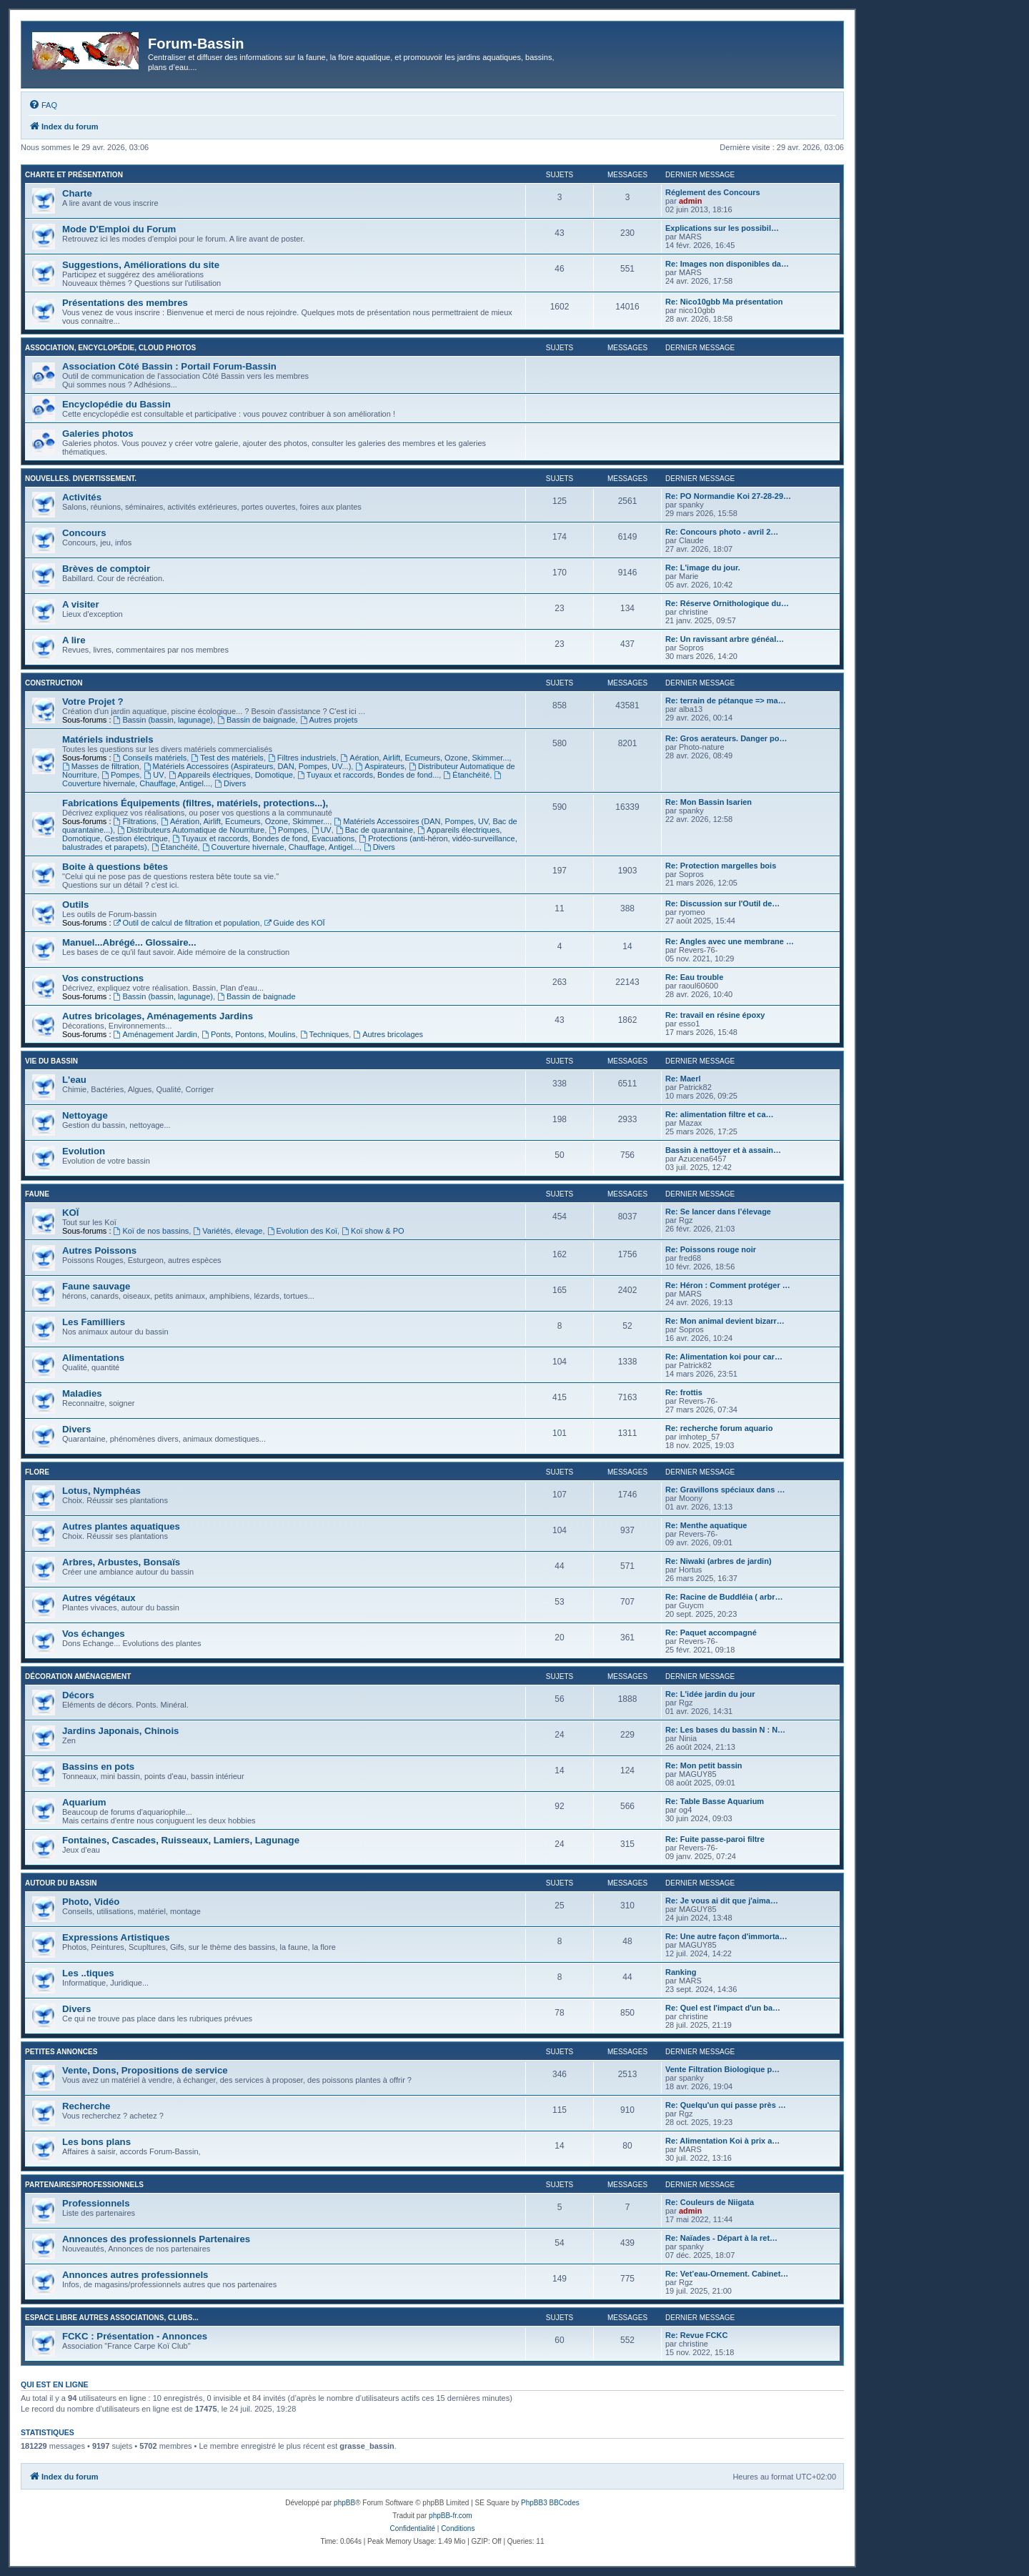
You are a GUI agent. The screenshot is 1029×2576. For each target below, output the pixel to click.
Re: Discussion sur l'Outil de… (722, 903)
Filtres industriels (302, 757)
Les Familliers (93, 1322)
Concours (84, 532)
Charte (77, 193)
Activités (81, 497)
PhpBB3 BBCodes (550, 2503)
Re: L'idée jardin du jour (710, 1694)
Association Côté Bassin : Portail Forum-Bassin (169, 366)
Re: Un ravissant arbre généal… (724, 639)
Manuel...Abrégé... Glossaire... (129, 942)
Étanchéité (466, 775)
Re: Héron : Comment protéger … (727, 1285)
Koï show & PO (373, 1231)
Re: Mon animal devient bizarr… (725, 1321)
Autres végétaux (99, 1597)
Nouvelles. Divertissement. (80, 478)
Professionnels (96, 2203)
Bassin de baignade (256, 719)
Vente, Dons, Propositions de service (145, 2070)
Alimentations (93, 1357)
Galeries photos (98, 433)
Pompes (120, 775)
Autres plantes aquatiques (121, 1526)
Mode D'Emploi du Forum (119, 229)
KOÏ (70, 1212)
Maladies (82, 1393)
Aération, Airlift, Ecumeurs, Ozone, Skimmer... (425, 757)
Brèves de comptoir (106, 568)
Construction (54, 683)
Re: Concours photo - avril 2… (721, 531)
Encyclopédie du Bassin (116, 404)
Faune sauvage (96, 1286)
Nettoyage (85, 1115)
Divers (230, 783)
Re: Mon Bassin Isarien (708, 802)
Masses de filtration (100, 766)
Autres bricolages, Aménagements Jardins (157, 1016)
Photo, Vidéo (90, 1901)
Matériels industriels (108, 739)
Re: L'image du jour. (702, 567)
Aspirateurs (379, 766)
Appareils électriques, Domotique (231, 775)
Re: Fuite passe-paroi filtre (715, 1839)
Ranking (680, 1972)
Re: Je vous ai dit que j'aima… (721, 1900)
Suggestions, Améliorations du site (140, 264)
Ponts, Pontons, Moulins (248, 1034)
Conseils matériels (150, 757)
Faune (37, 1194)
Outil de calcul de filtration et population (187, 922)
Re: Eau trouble (694, 977)
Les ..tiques (88, 1973)
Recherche (86, 2106)
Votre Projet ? (93, 701)
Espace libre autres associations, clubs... (112, 2318)
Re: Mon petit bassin (703, 1765)
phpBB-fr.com (450, 2516)
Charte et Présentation (74, 175)
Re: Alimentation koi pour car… (723, 1356)
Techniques (324, 1034)
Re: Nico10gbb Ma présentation (723, 301)
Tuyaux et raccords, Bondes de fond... (368, 775)
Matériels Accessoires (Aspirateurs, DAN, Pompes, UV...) (248, 766)
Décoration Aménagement (78, 1676)
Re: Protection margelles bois (720, 865)
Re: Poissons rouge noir (710, 1249)
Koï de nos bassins (151, 1231)
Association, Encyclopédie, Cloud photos (110, 348)
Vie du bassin (51, 1061)
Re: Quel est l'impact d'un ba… (722, 2007)
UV (154, 775)
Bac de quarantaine (374, 830)
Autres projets (329, 719)
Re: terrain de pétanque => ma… (725, 700)
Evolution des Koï (302, 1231)
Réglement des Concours (712, 192)
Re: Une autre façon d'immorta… (726, 1936)
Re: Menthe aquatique (706, 1525)
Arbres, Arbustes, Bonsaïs (121, 1562)
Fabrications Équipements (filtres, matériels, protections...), (195, 803)
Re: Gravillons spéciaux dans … (725, 1489)
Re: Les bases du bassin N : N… (725, 1729)
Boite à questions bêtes (115, 866)
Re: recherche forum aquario (718, 1428)
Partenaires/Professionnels (84, 2185)
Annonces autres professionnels (135, 2274)
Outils (75, 904)
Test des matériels (227, 757)
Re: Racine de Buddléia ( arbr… (723, 1596)
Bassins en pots (98, 1766)
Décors (78, 1695)
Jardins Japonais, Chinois (120, 1730)
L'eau (74, 1079)
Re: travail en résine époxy (715, 1015)
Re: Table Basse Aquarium (714, 1801)
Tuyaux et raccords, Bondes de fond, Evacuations (263, 838)
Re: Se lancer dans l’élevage (718, 1211)
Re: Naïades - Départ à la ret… (721, 2238)
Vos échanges (93, 1633)
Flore (37, 1472)
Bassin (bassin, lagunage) (163, 719)
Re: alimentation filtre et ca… (719, 1114)
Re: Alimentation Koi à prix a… (722, 2140)
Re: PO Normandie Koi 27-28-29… (728, 496)
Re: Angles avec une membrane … (729, 941)
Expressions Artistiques (115, 1937)
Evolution (83, 1151)
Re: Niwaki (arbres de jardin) (718, 1561)
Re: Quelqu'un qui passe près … (725, 2105)
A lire (74, 640)
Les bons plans (96, 2141)
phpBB (344, 2503)
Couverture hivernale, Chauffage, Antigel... (280, 847)
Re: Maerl (683, 1078)
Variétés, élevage (227, 1231)
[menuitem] (43, 105)
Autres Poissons (99, 1250)
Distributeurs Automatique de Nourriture (190, 830)
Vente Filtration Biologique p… (722, 2069)
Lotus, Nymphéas (101, 1490)
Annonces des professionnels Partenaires (156, 2239)
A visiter (80, 604)
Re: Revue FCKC (696, 2335)
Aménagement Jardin (155, 1034)
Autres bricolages (388, 1034)
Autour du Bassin (60, 1883)
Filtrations (135, 821)
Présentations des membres (125, 302)
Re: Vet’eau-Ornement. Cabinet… (726, 2273)
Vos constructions (103, 978)
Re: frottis (683, 1392)
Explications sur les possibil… (722, 228)
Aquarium (84, 1802)
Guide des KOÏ (294, 922)
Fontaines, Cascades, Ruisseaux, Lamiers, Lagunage (180, 1840)
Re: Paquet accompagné (711, 1632)
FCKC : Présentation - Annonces (134, 2336)
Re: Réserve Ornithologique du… (727, 603)
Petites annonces (61, 2052)
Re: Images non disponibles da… (727, 263)
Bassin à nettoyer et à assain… (723, 1150)
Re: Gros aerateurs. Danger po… (726, 738)
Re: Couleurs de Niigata (709, 2202)
